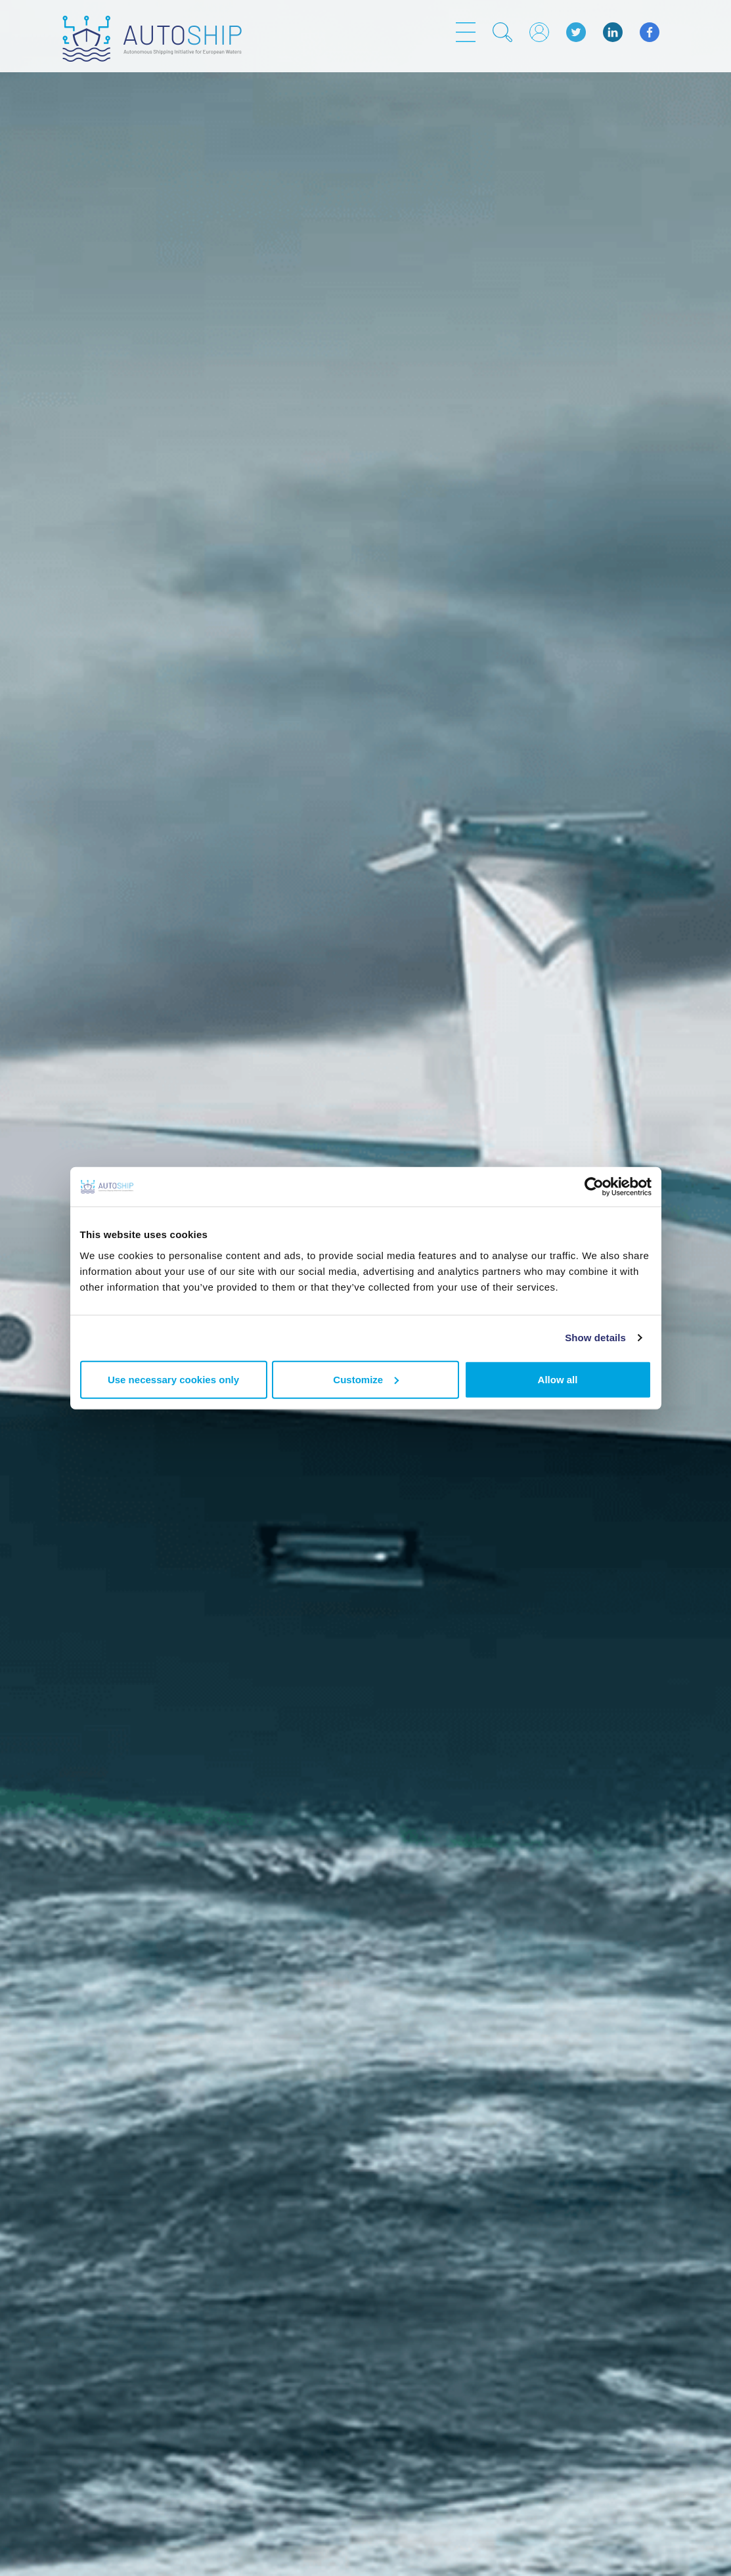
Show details (595, 1337)
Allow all (558, 1379)
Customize (366, 1379)
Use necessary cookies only (173, 1379)
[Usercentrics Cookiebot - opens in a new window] (594, 1187)
